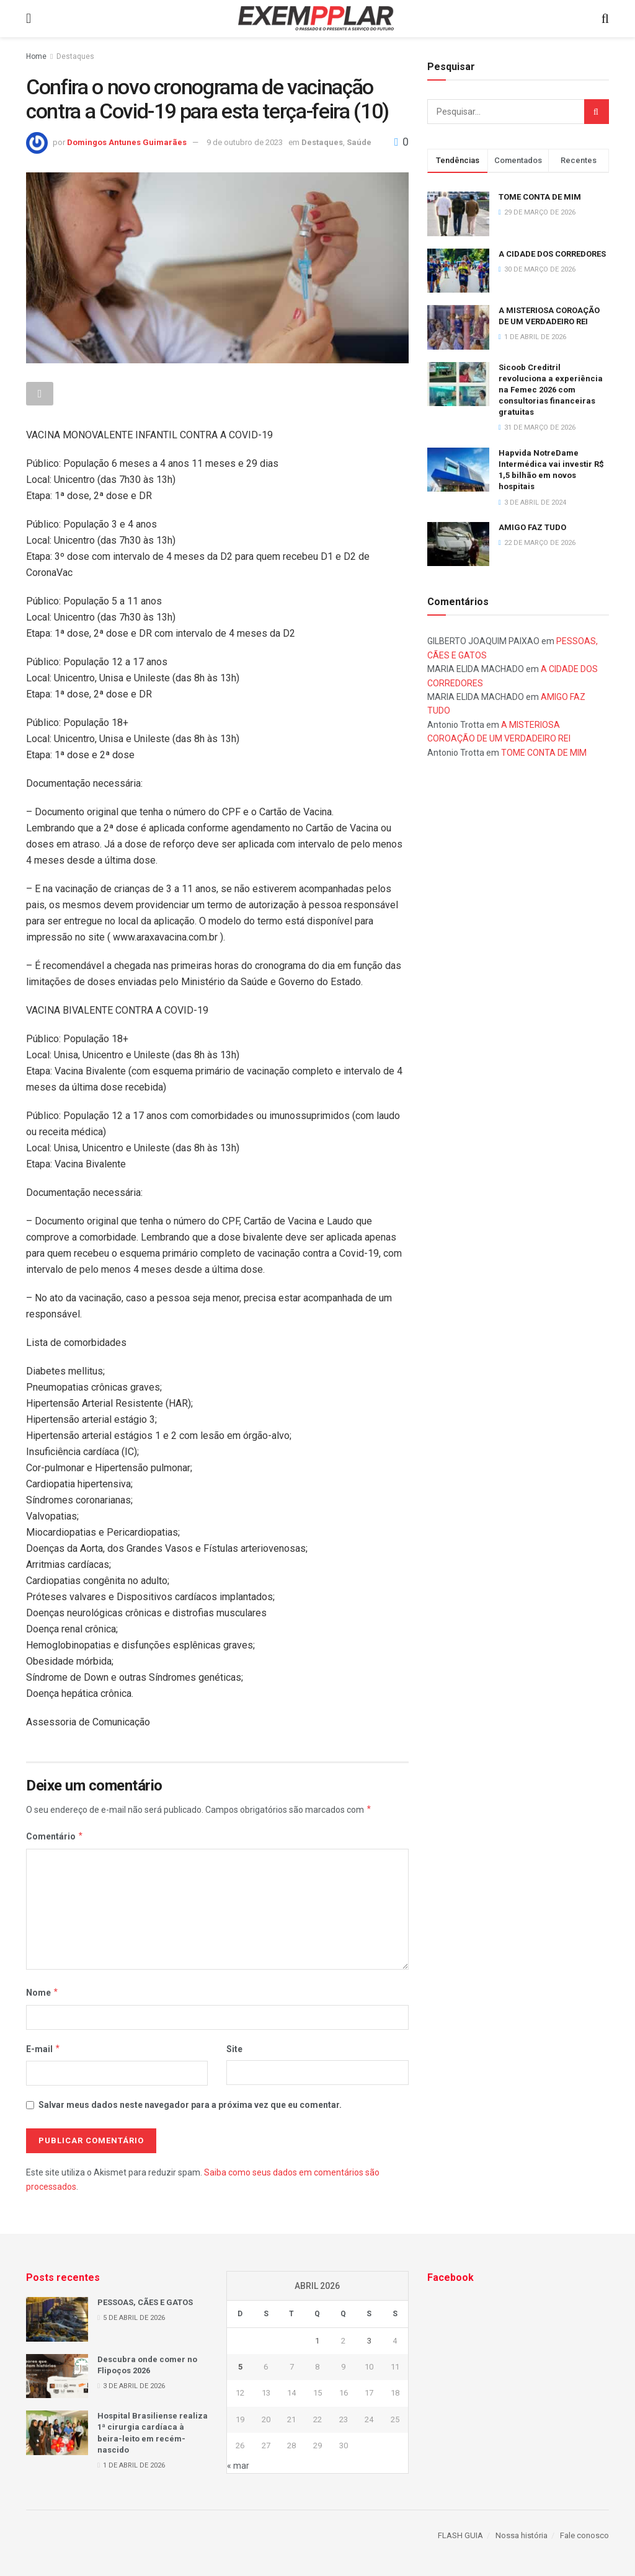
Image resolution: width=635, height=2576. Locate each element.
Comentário (55, 1836)
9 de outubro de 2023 (244, 142)
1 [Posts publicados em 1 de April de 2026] (317, 2340)
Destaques (75, 56)
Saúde (359, 142)
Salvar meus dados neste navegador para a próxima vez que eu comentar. (190, 2105)
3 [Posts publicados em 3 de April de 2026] (369, 2340)
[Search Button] (596, 111)
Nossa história (521, 2535)
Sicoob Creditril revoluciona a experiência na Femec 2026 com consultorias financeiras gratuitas (551, 390)
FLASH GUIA (460, 2535)
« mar (238, 2466)
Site (234, 2049)
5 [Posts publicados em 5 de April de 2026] (240, 2366)
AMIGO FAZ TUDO (532, 527)
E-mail (43, 2049)
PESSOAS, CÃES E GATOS (145, 2302)
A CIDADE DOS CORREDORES (552, 254)
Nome (42, 1992)
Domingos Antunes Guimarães (127, 142)
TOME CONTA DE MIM (540, 196)
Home (36, 56)
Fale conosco (584, 2535)
